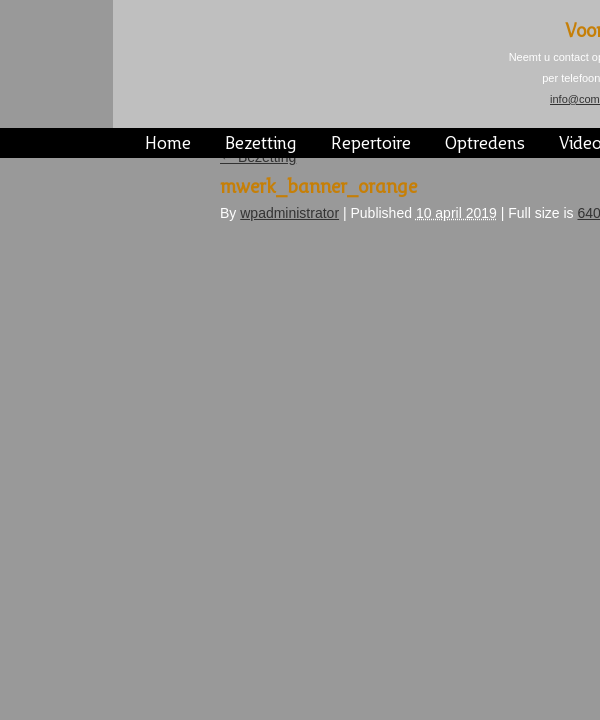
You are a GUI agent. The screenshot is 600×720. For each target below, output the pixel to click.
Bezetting (261, 144)
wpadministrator (289, 213)
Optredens (485, 144)
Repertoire (371, 144)
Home (168, 144)
